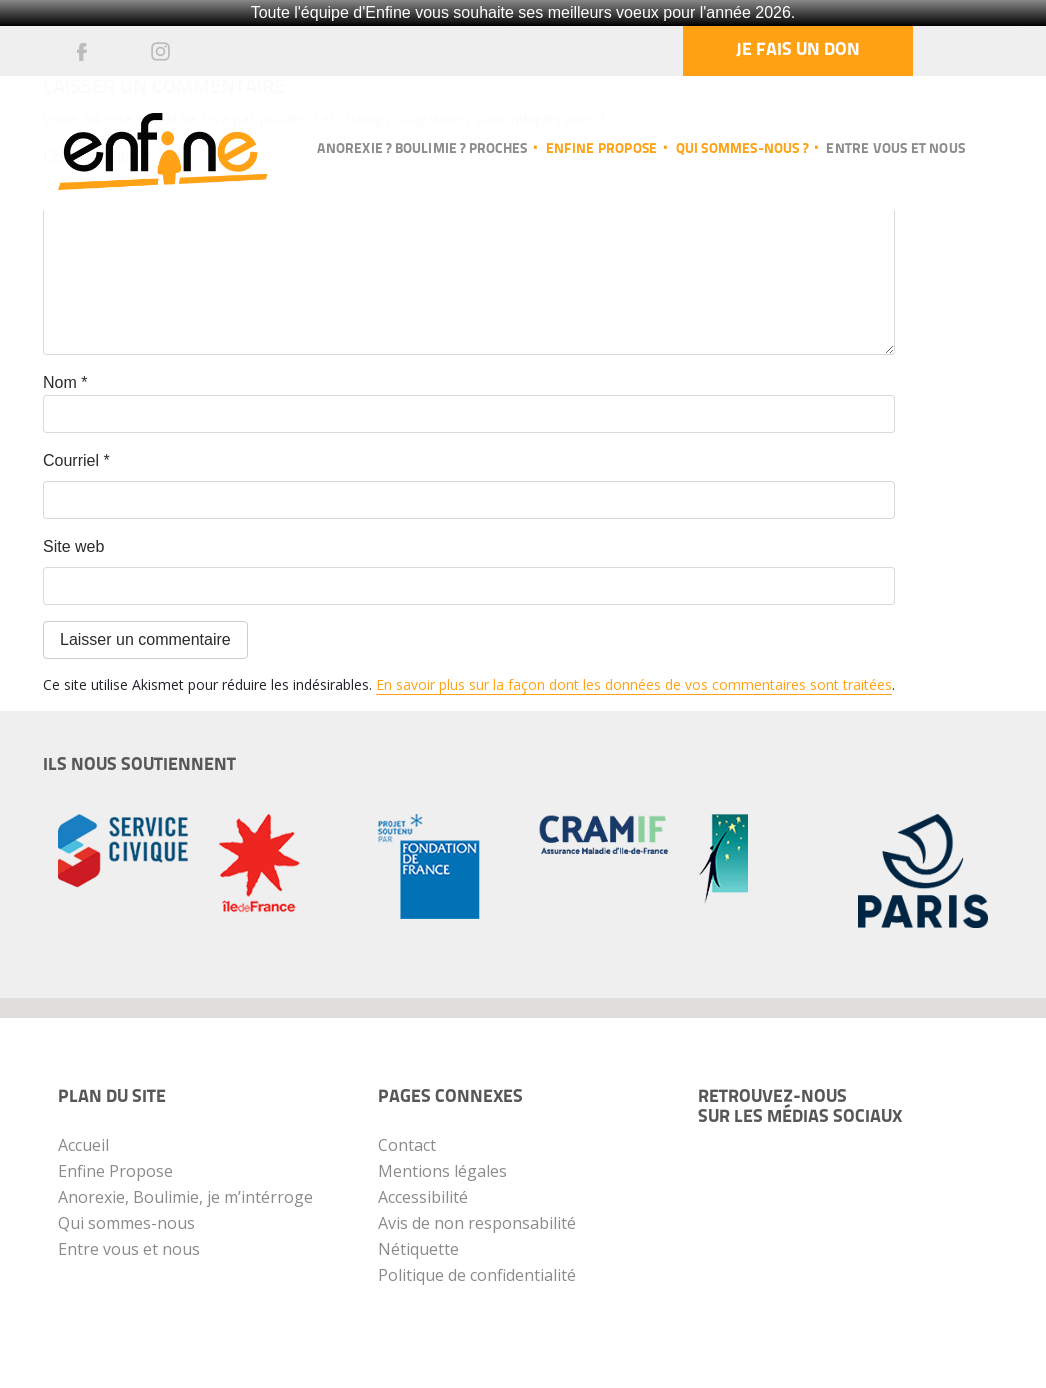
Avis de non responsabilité (477, 1223)
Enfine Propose (115, 1171)
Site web (73, 546)
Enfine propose (602, 149)
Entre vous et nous (895, 149)
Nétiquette (418, 1249)
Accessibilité (423, 1197)
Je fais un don (798, 50)
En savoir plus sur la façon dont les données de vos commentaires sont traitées (634, 684)
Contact (407, 1145)
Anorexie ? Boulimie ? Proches (422, 149)
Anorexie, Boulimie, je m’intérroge (185, 1197)
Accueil (83, 1145)
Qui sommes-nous (126, 1223)
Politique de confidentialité (477, 1275)
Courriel (76, 460)
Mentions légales (442, 1171)
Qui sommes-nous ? (742, 149)
